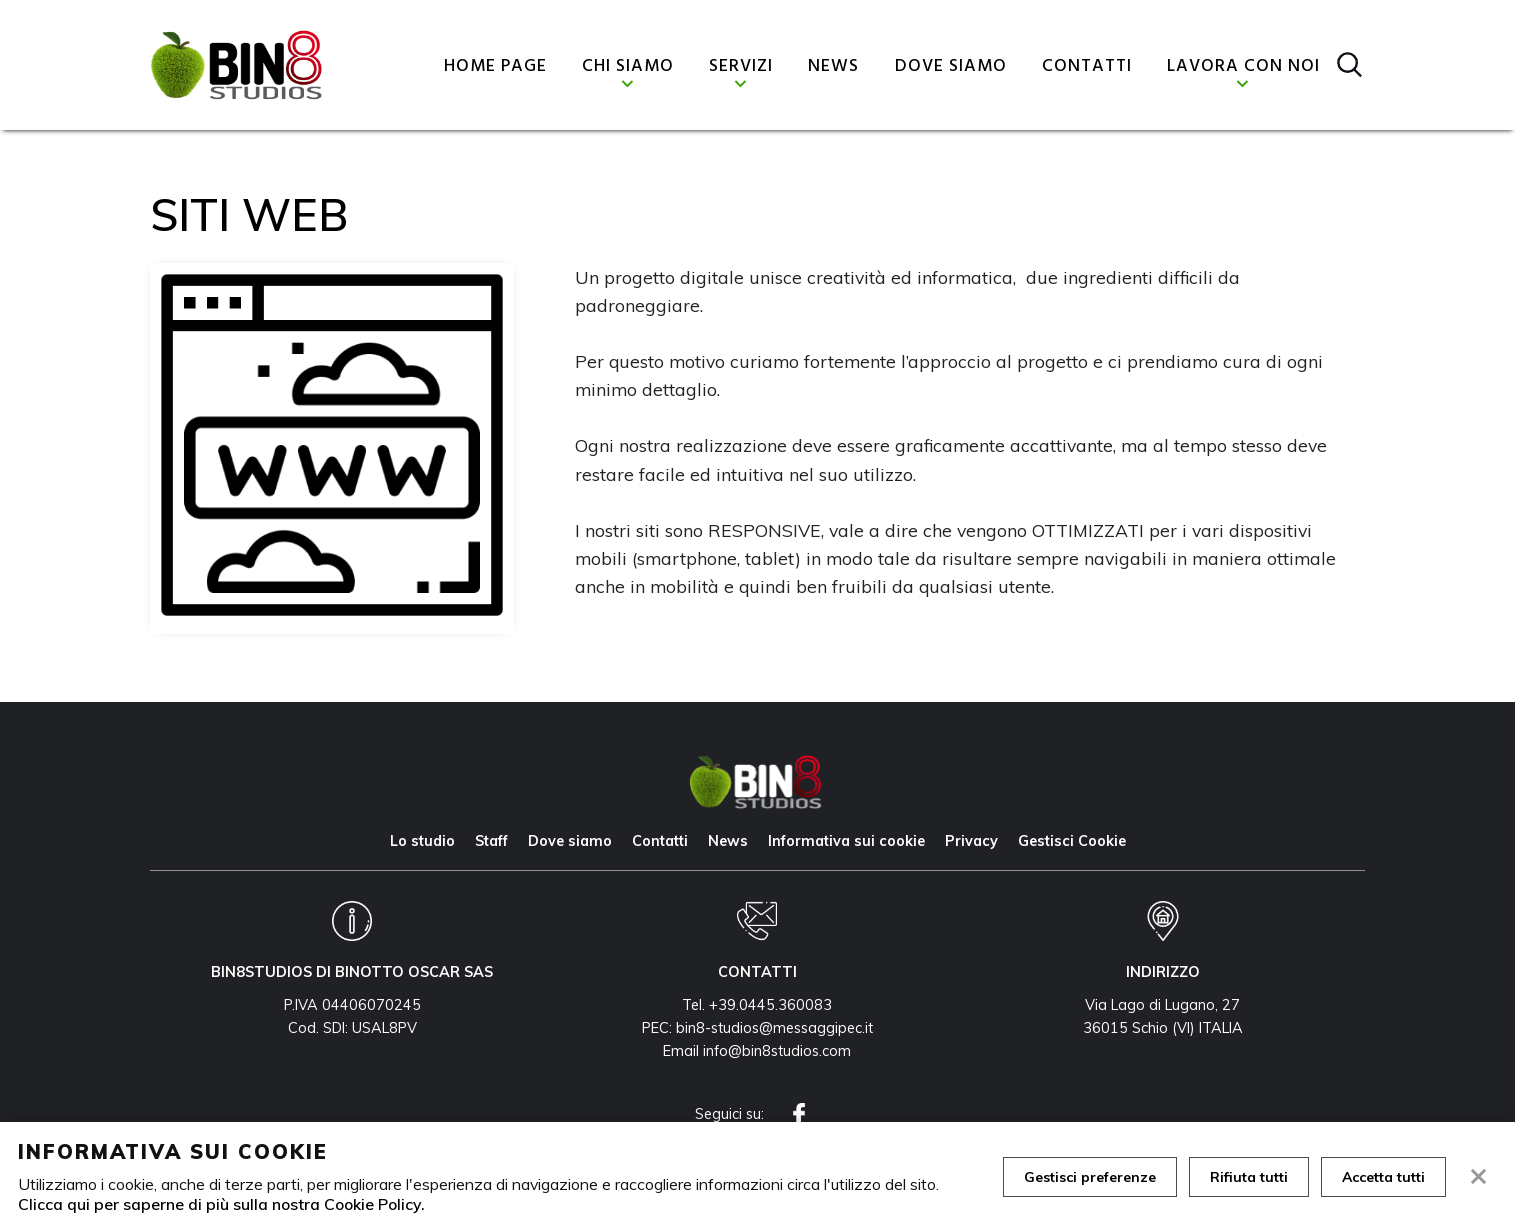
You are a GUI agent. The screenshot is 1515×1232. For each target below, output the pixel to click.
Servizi (741, 66)
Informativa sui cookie (846, 841)
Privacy (971, 841)
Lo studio (422, 841)
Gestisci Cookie (1072, 841)
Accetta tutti (1383, 1177)
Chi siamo (628, 66)
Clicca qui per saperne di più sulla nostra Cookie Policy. (221, 1204)
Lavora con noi (1243, 66)
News (833, 66)
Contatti (1087, 66)
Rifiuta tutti (1249, 1177)
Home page (495, 66)
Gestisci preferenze (1090, 1177)
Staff (491, 841)
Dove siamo (951, 66)
